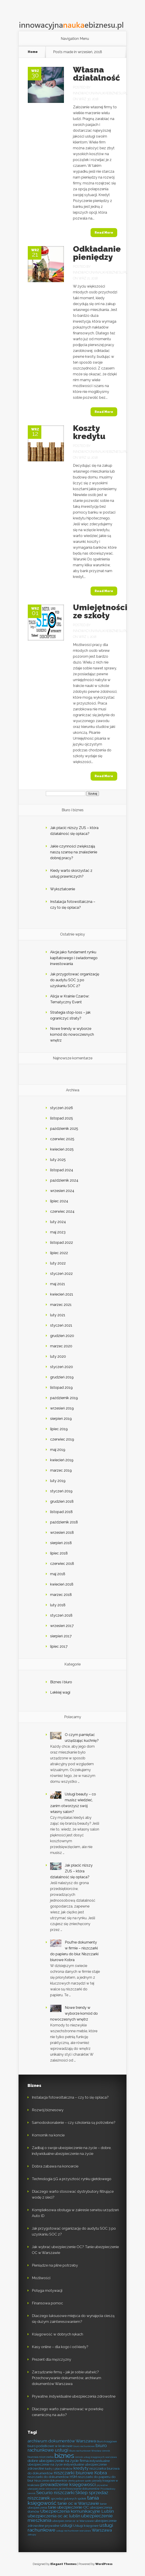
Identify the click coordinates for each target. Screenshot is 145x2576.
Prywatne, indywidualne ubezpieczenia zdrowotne (73, 2396)
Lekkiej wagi (60, 1692)
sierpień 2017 (61, 1636)
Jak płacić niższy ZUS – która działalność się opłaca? (71, 1871)
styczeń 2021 (61, 1325)
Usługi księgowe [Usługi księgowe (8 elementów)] (85, 2526)
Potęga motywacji (47, 2290)
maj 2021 (57, 1284)
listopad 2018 (61, 1512)
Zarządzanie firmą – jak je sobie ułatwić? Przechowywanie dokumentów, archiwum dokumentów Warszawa (66, 2378)
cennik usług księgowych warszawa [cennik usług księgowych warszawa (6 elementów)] (96, 2457)
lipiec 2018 (59, 1553)
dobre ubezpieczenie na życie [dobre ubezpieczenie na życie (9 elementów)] (53, 2460)
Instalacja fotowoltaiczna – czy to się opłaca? (70, 2097)
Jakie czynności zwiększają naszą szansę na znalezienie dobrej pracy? (73, 852)
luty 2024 (58, 1222)
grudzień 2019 (62, 1377)
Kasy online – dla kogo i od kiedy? (60, 2347)
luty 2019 (57, 1481)
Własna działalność (96, 73)
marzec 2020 (61, 1346)
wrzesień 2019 (62, 1408)
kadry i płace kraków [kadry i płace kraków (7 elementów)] (58, 2468)
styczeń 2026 (61, 1108)
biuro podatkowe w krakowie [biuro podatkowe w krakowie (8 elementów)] (50, 2446)
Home (33, 51)
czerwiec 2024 (62, 1211)
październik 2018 (64, 1522)
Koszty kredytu (89, 432)
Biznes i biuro (61, 1682)
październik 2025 (64, 1128)
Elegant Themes (63, 2564)
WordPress (103, 2564)
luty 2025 (58, 1160)
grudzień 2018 (62, 1501)
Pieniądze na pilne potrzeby (55, 2265)
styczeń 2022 (61, 1273)
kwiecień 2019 (61, 1460)
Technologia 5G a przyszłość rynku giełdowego (71, 2179)
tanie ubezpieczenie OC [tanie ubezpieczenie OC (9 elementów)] (68, 2507)
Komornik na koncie (48, 2135)
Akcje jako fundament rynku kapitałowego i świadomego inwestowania (74, 958)
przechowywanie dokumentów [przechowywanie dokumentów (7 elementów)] (79, 2488)
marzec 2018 (61, 1595)
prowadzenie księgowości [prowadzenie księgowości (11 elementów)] (68, 2484)
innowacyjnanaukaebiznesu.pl (100, 93)
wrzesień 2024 (62, 1191)
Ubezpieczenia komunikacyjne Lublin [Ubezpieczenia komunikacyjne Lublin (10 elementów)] (77, 2511)
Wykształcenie (62, 889)
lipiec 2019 (59, 1429)
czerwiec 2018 (62, 1563)
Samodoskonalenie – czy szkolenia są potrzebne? (73, 2123)
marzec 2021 (61, 1305)
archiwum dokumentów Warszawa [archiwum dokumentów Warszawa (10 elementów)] (62, 2441)
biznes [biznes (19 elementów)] (64, 2456)
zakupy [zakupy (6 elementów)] (32, 2534)
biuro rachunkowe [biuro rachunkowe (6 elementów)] (84, 2446)
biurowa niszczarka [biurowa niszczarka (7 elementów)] (41, 2457)
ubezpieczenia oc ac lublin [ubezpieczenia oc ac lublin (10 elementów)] (54, 2516)
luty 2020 (58, 1356)
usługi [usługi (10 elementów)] (66, 2525)
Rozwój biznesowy (47, 2110)
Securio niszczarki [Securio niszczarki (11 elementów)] (55, 2492)
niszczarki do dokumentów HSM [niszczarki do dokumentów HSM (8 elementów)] (52, 2477)
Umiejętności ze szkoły (100, 611)
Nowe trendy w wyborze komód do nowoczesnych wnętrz (72, 1034)
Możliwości (41, 2278)
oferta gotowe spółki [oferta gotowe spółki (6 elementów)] (79, 2480)
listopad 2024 (61, 1170)
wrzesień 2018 (62, 1532)
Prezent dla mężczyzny (51, 2359)
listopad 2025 (61, 1118)
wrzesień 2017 (62, 1626)
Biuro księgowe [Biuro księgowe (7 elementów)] (107, 2441)
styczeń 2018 (61, 1615)
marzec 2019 (61, 1470)
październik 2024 (64, 1180)
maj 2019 (57, 1450)
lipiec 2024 (59, 1201)
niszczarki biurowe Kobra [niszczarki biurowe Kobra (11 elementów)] (80, 2473)
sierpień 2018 (61, 1543)
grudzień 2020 (62, 1336)
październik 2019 (64, 1398)
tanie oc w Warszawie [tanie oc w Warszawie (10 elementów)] (78, 2503)
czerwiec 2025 (62, 1139)
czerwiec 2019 (62, 1439)
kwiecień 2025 (62, 1149)
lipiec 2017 (59, 1646)
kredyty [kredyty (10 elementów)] (81, 2468)
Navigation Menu (75, 39)
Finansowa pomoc (47, 2303)
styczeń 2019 (61, 1491)
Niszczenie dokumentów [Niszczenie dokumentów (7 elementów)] (50, 2480)
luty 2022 (58, 1263)
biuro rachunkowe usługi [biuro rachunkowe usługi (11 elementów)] (67, 2448)
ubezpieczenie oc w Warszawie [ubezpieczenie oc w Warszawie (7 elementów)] (73, 2521)
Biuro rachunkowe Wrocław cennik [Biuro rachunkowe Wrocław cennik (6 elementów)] (89, 2450)
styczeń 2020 (61, 1367)
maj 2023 (57, 1232)
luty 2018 (57, 1605)
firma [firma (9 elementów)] (84, 2460)
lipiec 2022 (59, 1253)
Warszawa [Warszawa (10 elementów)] (102, 2530)
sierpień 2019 (61, 1418)
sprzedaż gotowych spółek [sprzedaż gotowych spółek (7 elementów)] (68, 2498)
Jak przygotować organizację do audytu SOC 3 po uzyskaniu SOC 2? (74, 980)
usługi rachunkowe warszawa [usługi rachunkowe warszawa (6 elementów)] (73, 2530)
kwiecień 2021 (61, 1294)
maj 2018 (57, 1574)
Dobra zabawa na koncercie (55, 2166)
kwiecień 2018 (61, 1584)
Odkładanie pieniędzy (97, 253)
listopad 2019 (61, 1387)
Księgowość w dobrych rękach (57, 2334)
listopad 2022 (61, 1242)
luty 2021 (57, 1315)
